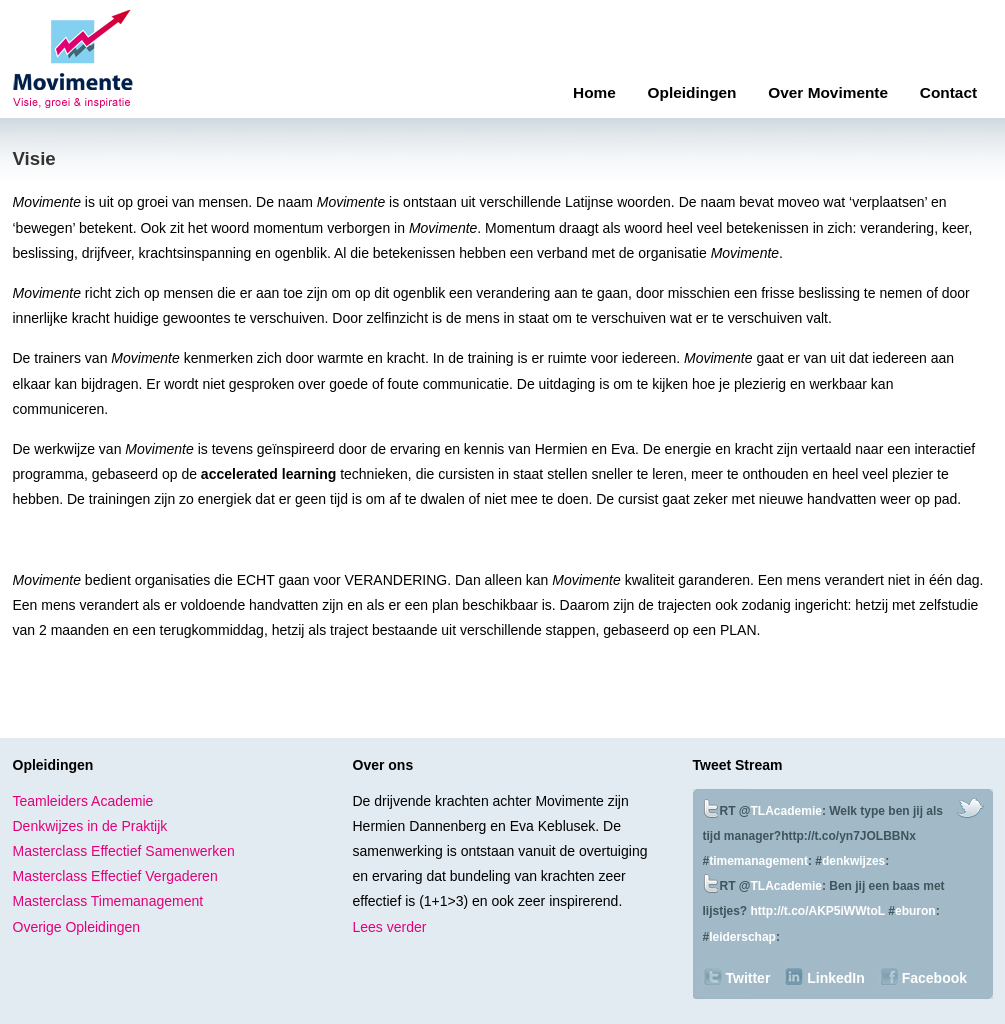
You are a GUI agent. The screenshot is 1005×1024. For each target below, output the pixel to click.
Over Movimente (828, 92)
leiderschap (742, 937)
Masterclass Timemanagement (108, 901)
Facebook (934, 978)
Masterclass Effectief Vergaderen (115, 876)
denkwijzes (853, 861)
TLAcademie (786, 811)
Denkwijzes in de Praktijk (90, 826)
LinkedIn (836, 978)
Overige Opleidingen (77, 927)
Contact (948, 92)
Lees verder (390, 927)
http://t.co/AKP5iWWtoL (818, 911)
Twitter (748, 978)
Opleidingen (692, 92)
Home (594, 92)
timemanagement (758, 861)
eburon (915, 911)
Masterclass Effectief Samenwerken (124, 851)
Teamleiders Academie (83, 801)
